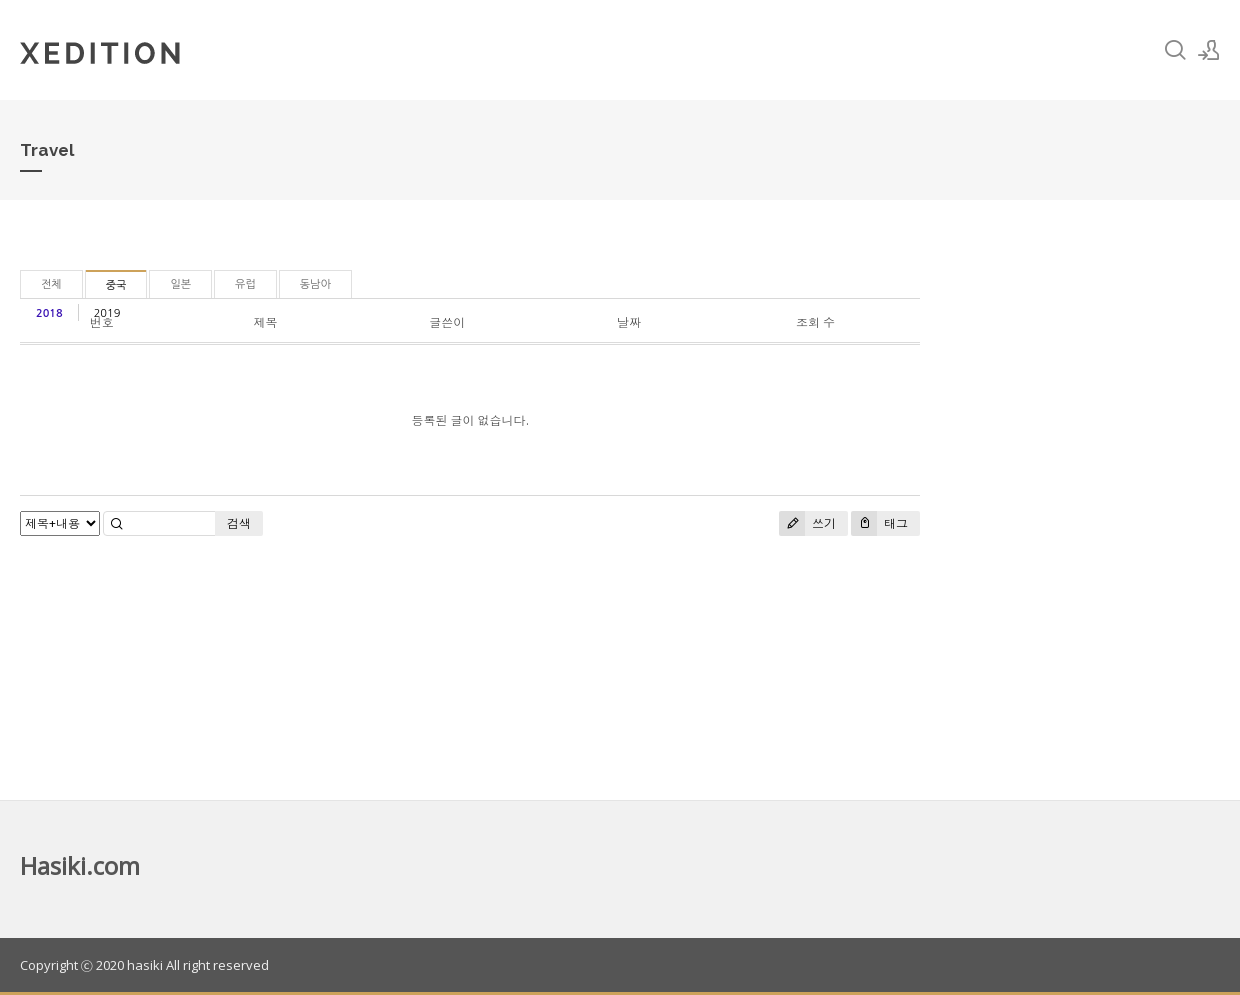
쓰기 (807, 523)
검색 (239, 523)
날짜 (629, 322)
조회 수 (815, 322)
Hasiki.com (80, 865)
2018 (49, 313)
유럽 (245, 284)
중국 (116, 285)
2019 (107, 313)
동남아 (315, 284)
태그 (879, 523)
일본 (180, 284)
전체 (51, 284)
